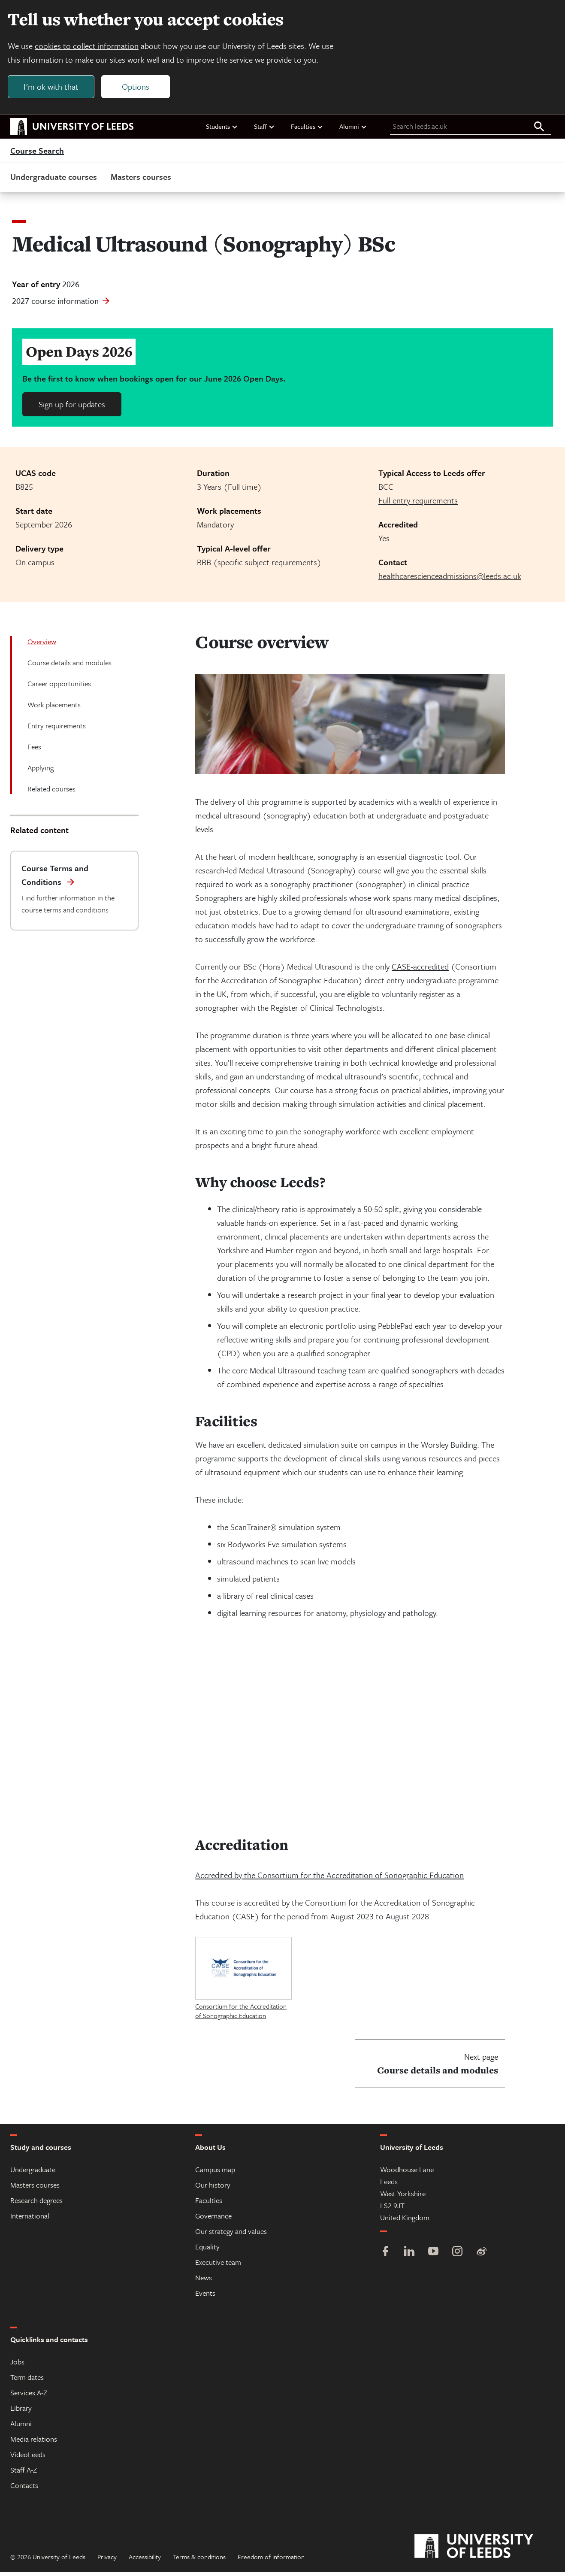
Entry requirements (56, 729)
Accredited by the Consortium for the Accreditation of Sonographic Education (329, 1879)
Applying (40, 771)
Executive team (218, 2266)
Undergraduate (32, 2173)
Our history (212, 2188)
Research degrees (36, 2204)
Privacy (107, 2560)
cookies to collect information (89, 48)
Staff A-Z (23, 2473)
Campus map (215, 2173)
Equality (207, 2250)
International (29, 2219)
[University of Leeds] (484, 2550)
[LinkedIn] (409, 2256)
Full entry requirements (418, 504)
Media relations (33, 2442)
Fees (34, 750)
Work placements (54, 708)
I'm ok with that (53, 88)
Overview (41, 645)
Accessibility (145, 2560)
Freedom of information (271, 2560)
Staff (264, 130)
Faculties (307, 130)
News (203, 2281)
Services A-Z (28, 2396)
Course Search (37, 154)
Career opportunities (59, 687)
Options (138, 88)
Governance (213, 2219)
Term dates (27, 2381)
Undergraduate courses (53, 180)
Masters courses (141, 180)
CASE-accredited (420, 970)
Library (21, 2411)
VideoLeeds (27, 2458)
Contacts (24, 2489)
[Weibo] (481, 2256)
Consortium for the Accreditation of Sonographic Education (241, 2014)
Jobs (17, 2365)
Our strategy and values (231, 2235)
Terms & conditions (199, 2560)
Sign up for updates (72, 408)
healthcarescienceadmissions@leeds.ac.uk (449, 579)
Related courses (51, 792)
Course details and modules (69, 666)
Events (205, 2296)
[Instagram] (457, 2256)
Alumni (353, 130)
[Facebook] (385, 2256)
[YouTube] (433, 2256)
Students (222, 130)
